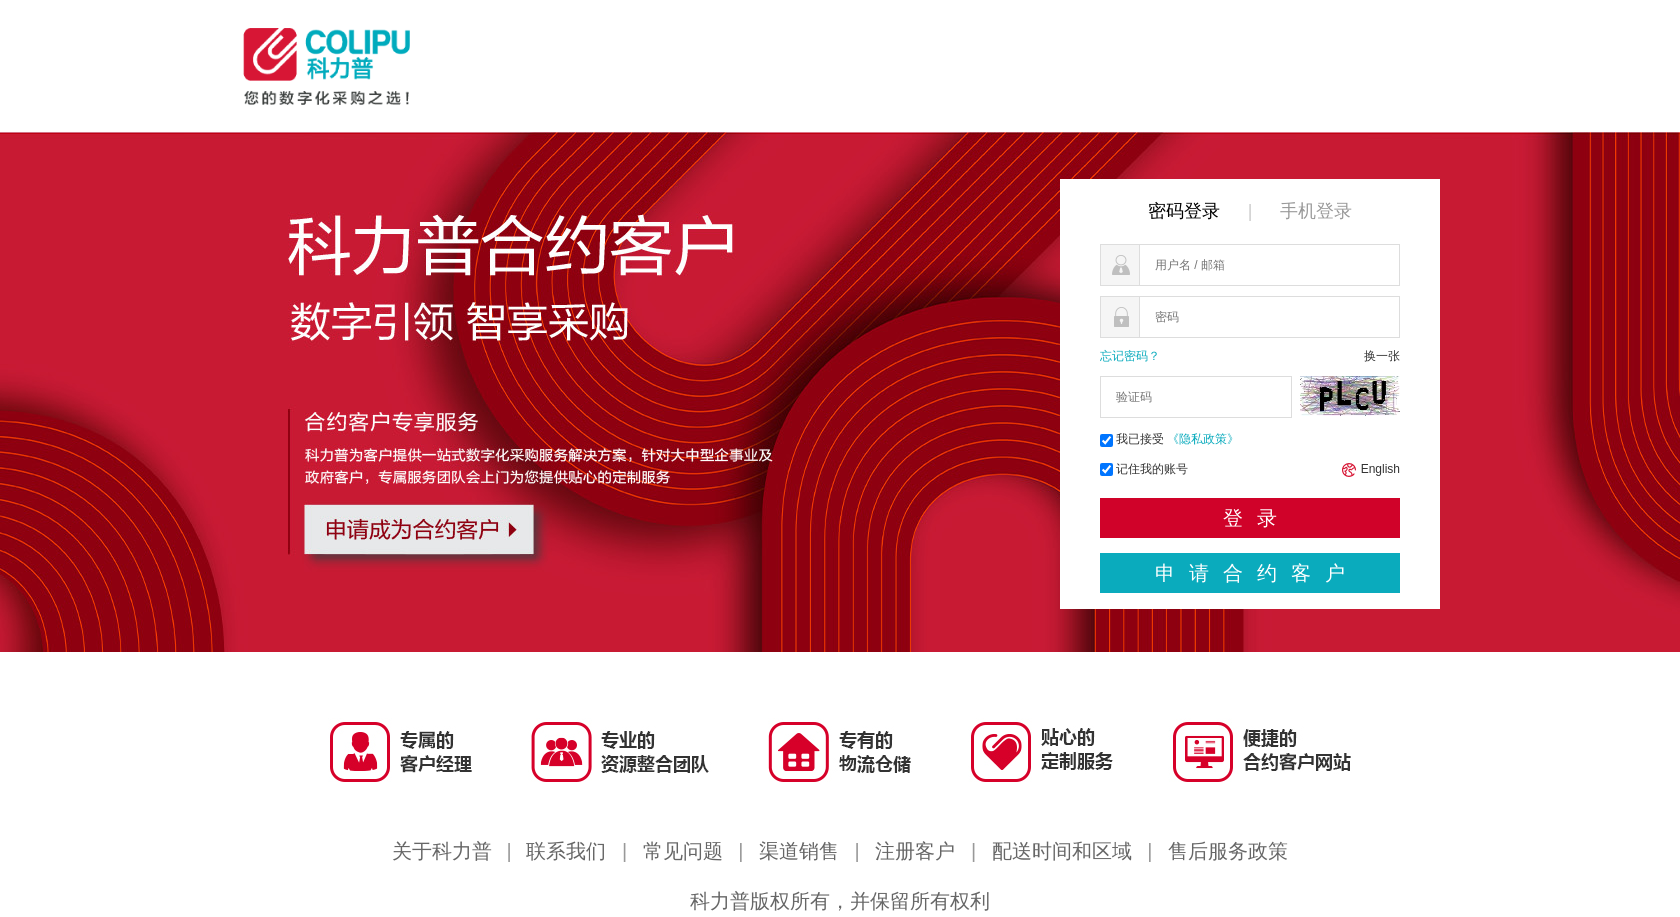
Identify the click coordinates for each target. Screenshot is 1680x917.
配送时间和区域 (1062, 851)
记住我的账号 (1152, 469)
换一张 (1382, 356)
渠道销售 (799, 851)
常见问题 (683, 851)
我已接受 (1169, 439)
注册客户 (915, 851)
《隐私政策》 (1203, 439)
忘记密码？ (1130, 356)
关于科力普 (442, 851)
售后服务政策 (1228, 851)
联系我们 (566, 851)
